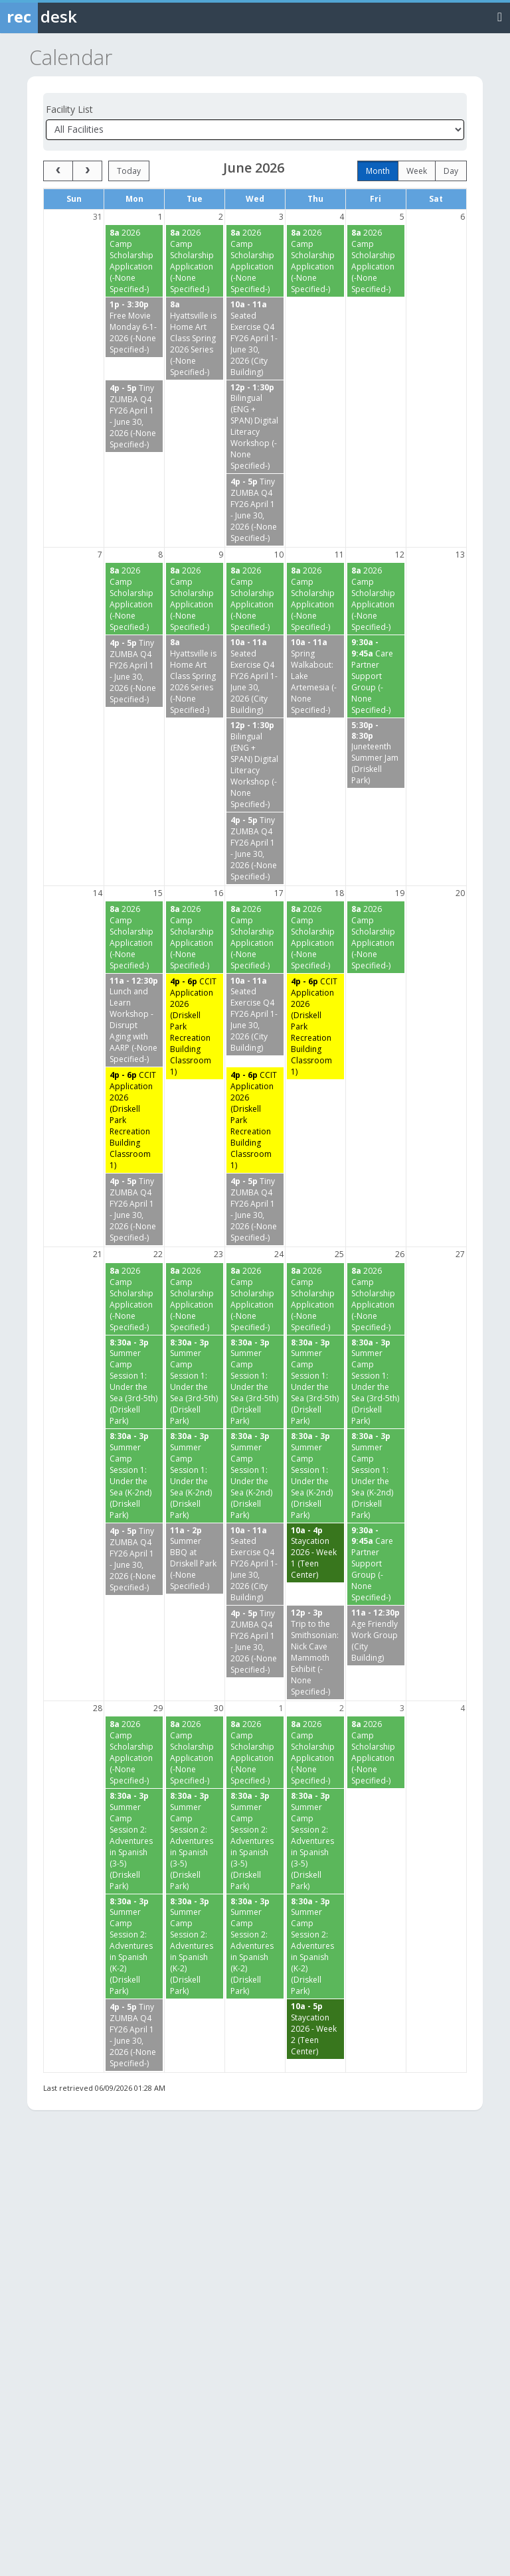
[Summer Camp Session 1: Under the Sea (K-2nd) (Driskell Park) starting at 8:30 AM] (134, 1476)
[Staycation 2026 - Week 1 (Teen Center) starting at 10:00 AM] (315, 1553)
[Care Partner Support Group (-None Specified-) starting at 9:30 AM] (375, 676)
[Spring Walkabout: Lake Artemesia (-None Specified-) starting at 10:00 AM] (315, 676)
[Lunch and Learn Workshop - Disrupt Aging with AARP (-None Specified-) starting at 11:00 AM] (134, 1020)
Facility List (69, 109)
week (416, 171)
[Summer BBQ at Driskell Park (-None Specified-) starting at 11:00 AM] (194, 1558)
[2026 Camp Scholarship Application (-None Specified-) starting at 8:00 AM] (134, 261)
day (451, 171)
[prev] (58, 171)
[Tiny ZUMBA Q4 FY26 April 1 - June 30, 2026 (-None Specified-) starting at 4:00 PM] (134, 416)
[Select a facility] (255, 129)
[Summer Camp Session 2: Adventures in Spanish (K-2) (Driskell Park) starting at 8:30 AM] (134, 1946)
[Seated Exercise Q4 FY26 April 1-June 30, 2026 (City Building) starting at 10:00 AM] (255, 338)
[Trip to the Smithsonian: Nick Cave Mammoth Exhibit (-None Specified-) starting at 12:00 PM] (315, 1652)
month (378, 171)
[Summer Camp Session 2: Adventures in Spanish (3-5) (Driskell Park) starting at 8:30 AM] (134, 1841)
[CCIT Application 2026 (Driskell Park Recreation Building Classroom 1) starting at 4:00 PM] (194, 1026)
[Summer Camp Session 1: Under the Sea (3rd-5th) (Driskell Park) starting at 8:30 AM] (134, 1382)
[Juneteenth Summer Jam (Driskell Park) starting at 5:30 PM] (375, 753)
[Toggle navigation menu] (499, 16)
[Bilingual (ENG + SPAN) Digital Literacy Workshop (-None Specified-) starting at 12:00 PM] (255, 427)
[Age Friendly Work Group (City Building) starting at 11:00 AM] (375, 1635)
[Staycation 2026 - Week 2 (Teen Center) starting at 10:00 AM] (315, 2029)
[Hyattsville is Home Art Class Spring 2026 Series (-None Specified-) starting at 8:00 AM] (194, 338)
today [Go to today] (129, 171)
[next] (87, 171)
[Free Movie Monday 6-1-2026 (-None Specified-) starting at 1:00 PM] (134, 327)
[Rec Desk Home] (73, 16)
